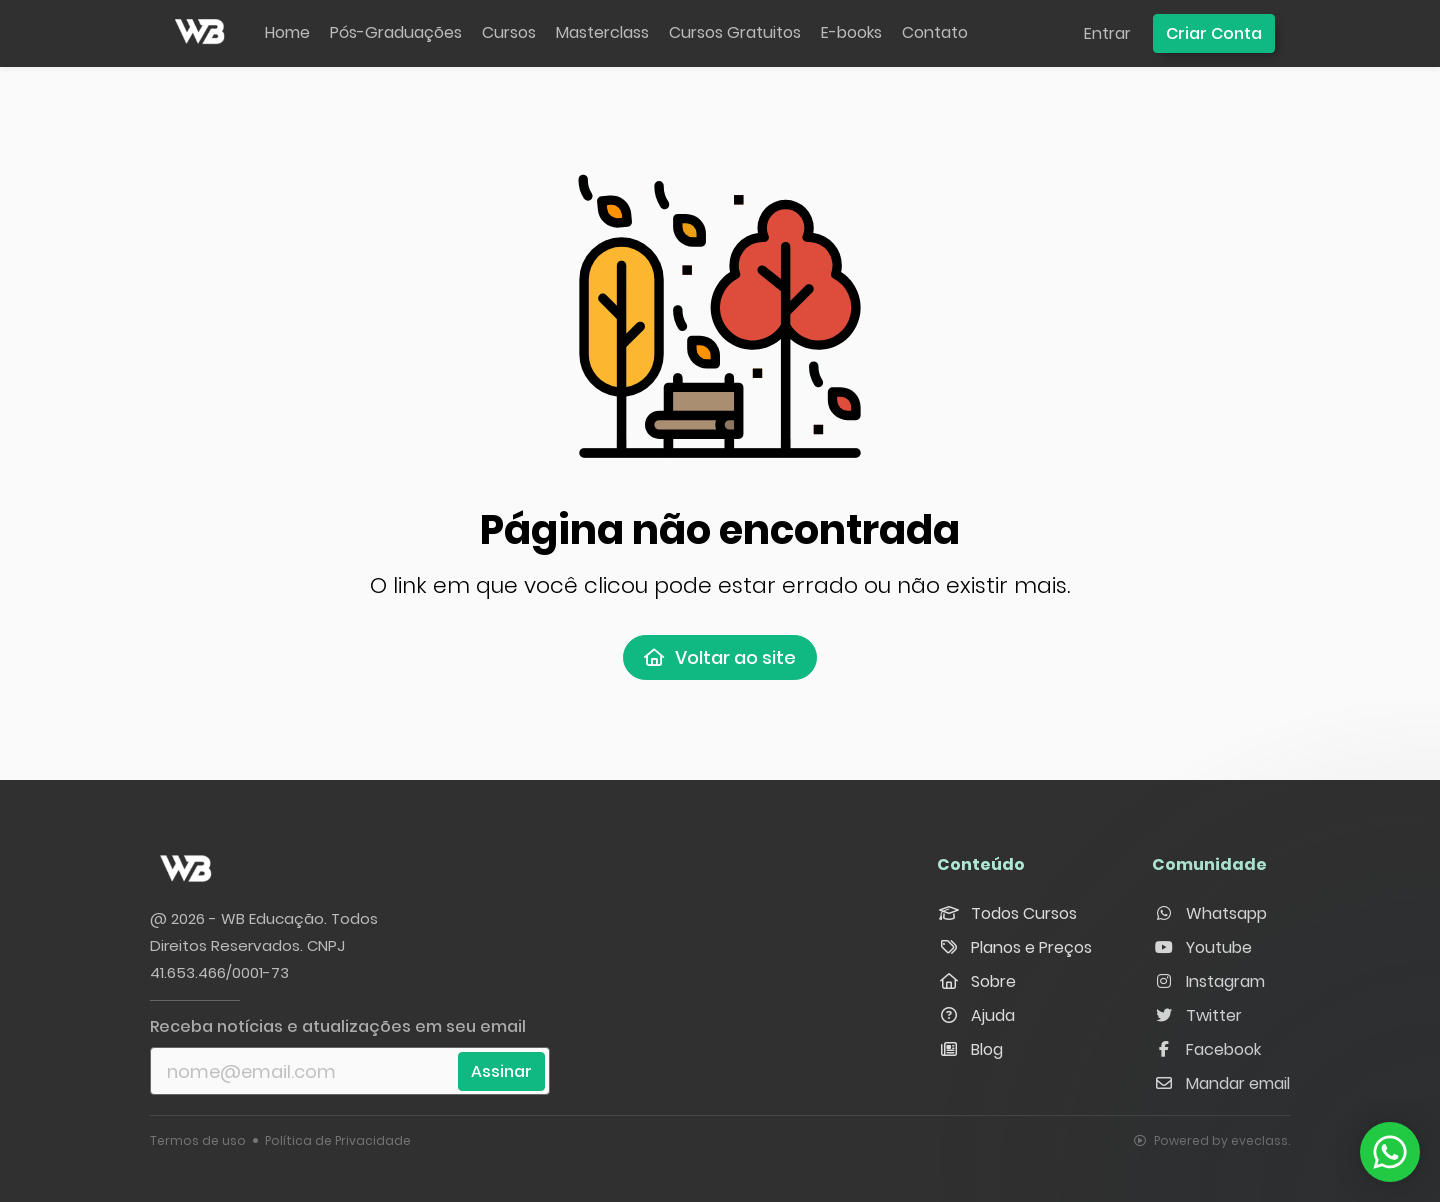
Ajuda (976, 1015)
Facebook (1206, 1049)
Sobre (976, 981)
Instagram (1208, 981)
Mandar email (1221, 1083)
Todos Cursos (1007, 913)
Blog (970, 1049)
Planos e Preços (1014, 947)
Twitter (1197, 1015)
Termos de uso (198, 1140)
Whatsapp (1209, 913)
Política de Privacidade (338, 1140)
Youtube (1202, 947)
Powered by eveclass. (1212, 1140)
